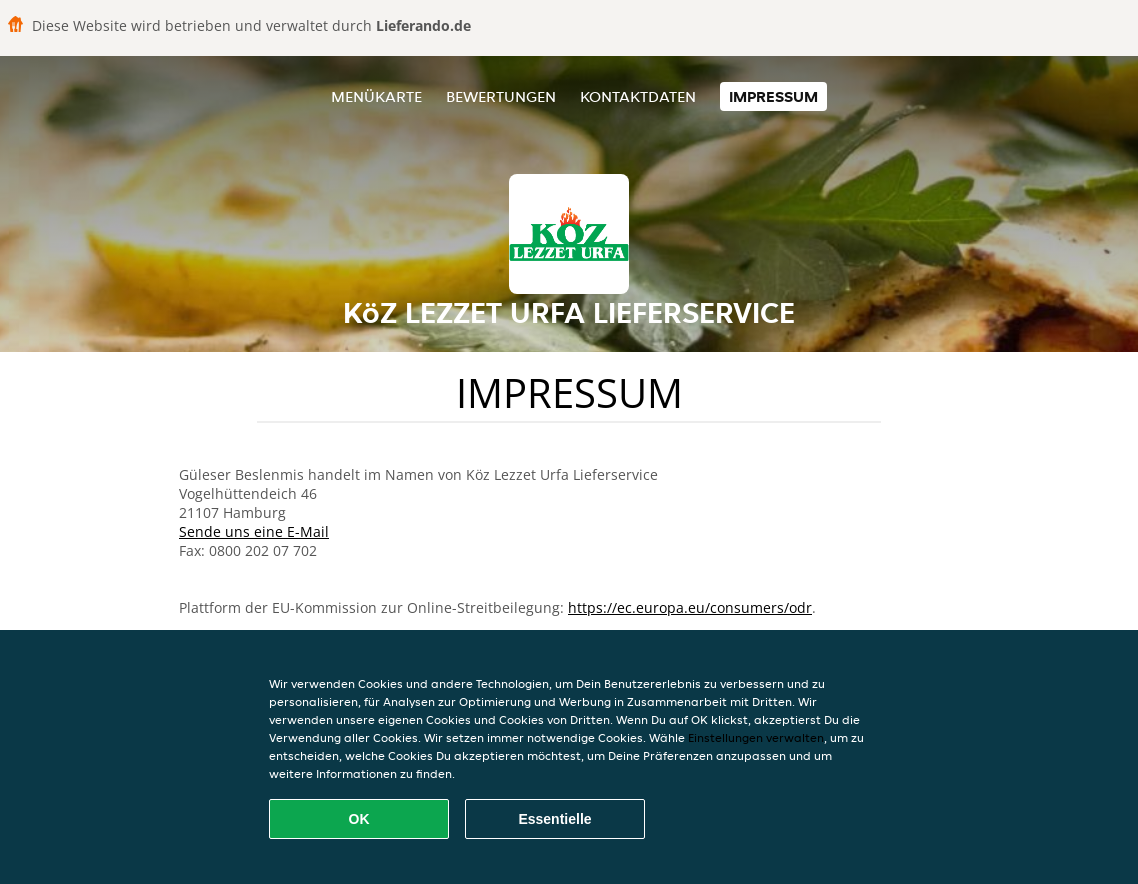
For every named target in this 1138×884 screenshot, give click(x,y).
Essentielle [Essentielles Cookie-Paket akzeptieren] (554, 819)
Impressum (773, 96)
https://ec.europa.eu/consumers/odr (690, 607)
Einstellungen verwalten (756, 737)
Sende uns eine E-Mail (254, 531)
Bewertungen (501, 96)
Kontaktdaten (638, 96)
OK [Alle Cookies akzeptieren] (359, 819)
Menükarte (376, 96)
